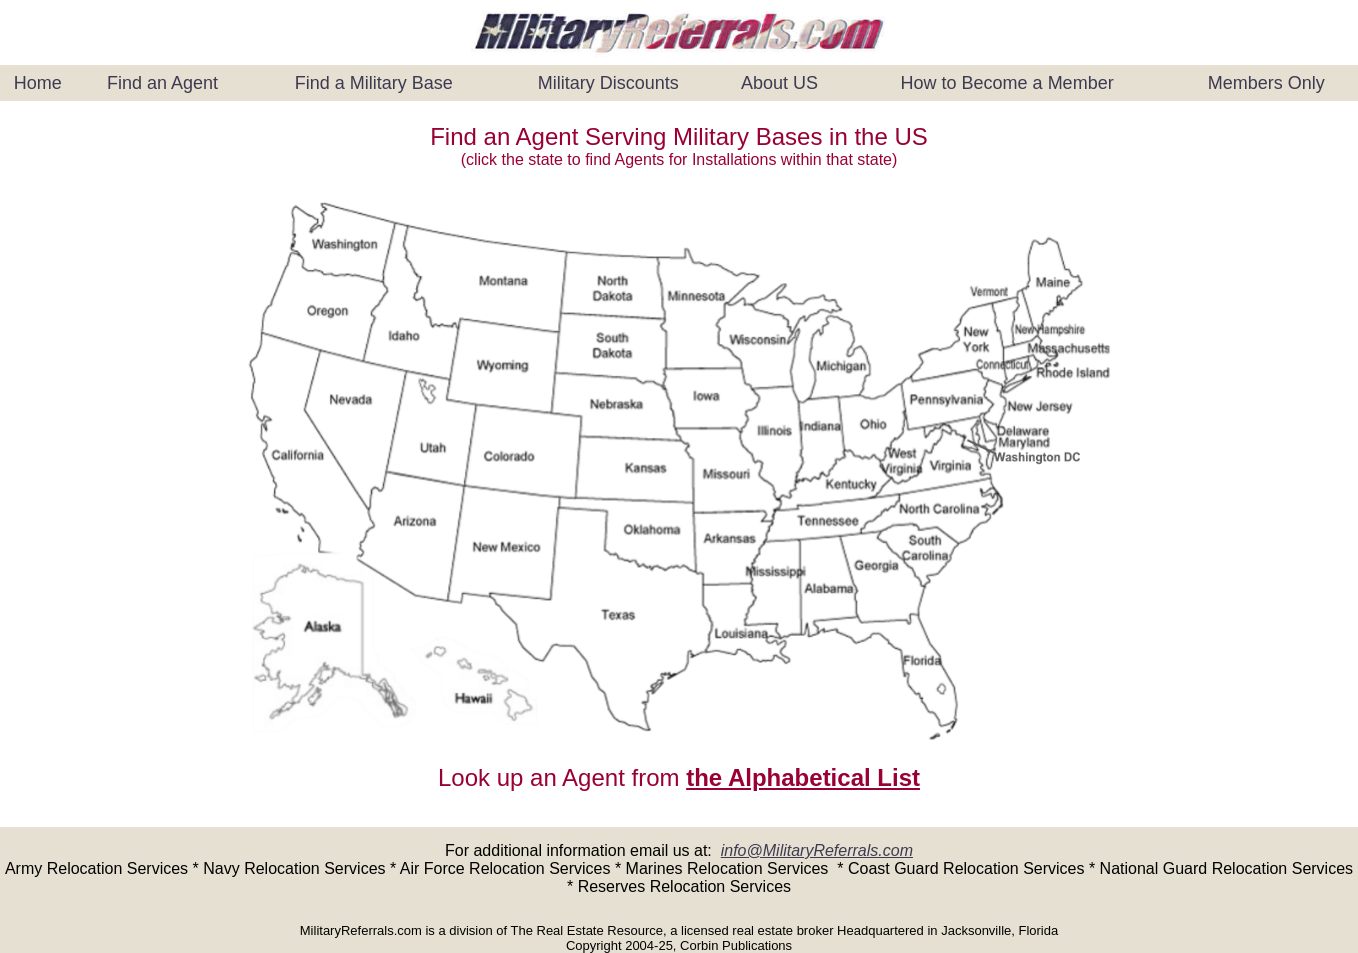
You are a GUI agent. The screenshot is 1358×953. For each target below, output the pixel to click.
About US (779, 83)
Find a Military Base (374, 83)
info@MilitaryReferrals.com (817, 850)
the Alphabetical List (803, 777)
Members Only (1266, 83)
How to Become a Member (1007, 83)
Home (38, 83)
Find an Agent (162, 83)
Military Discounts (608, 83)
